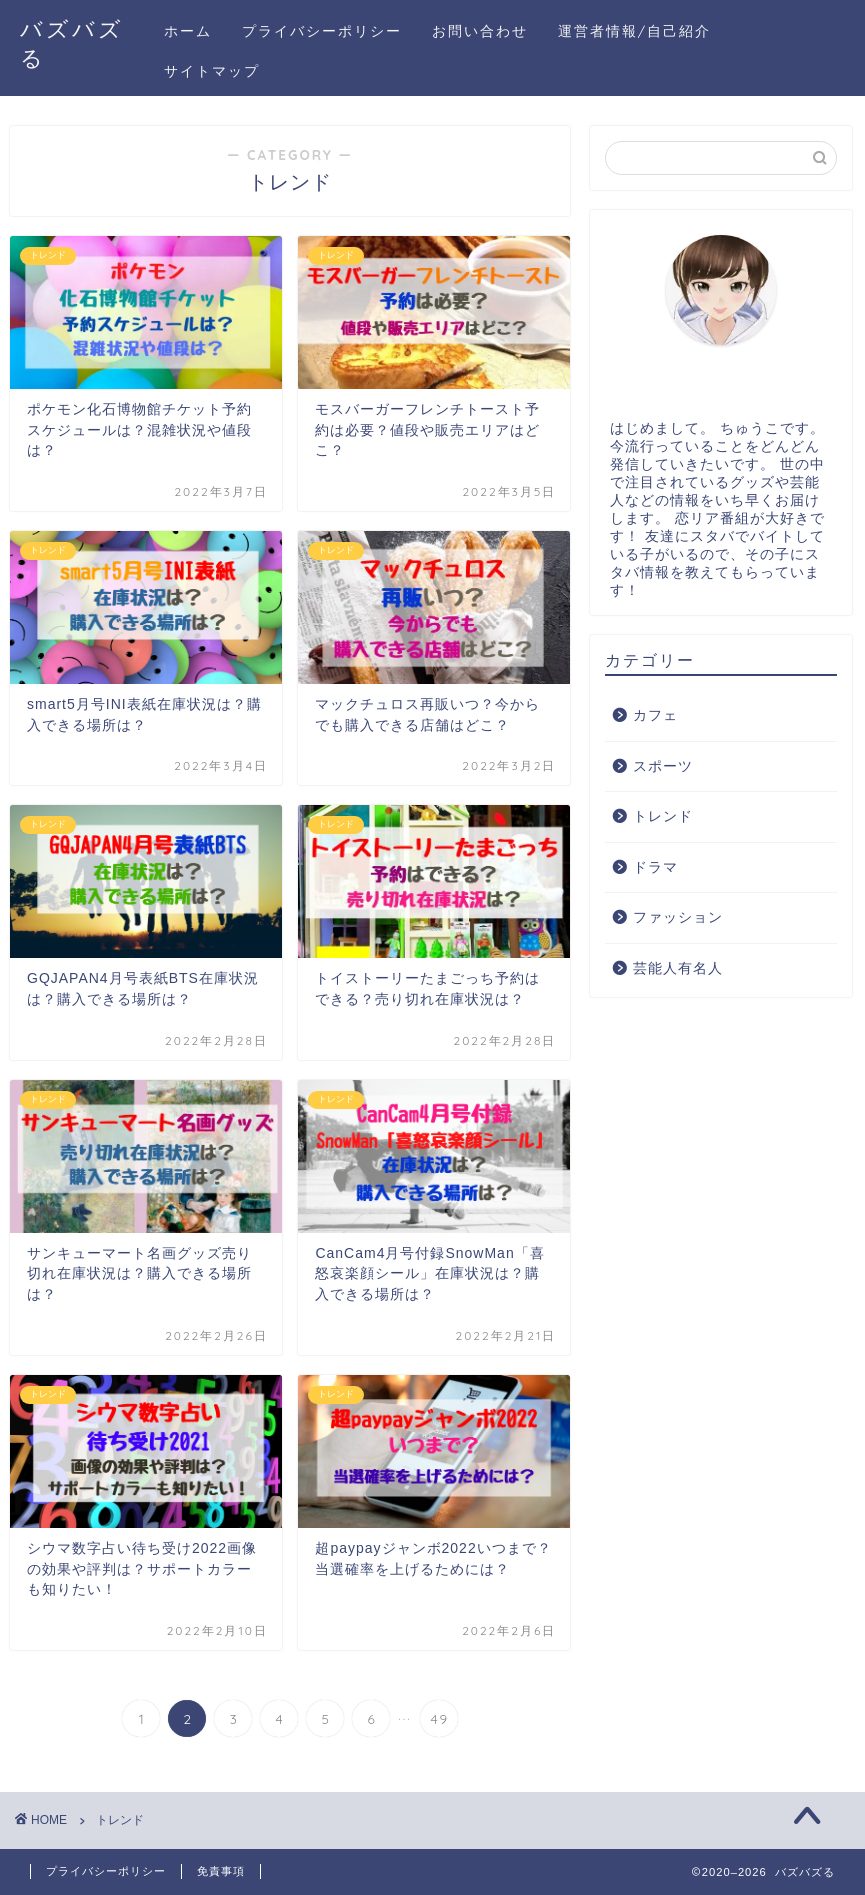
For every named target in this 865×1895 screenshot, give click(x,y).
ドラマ (655, 867)
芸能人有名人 (678, 968)
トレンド (663, 816)
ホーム (188, 31)
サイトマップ (212, 71)
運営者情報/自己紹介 (634, 31)
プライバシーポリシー (322, 31)
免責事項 (221, 1871)
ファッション (678, 917)
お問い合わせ (480, 31)
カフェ (655, 715)
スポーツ (663, 766)
